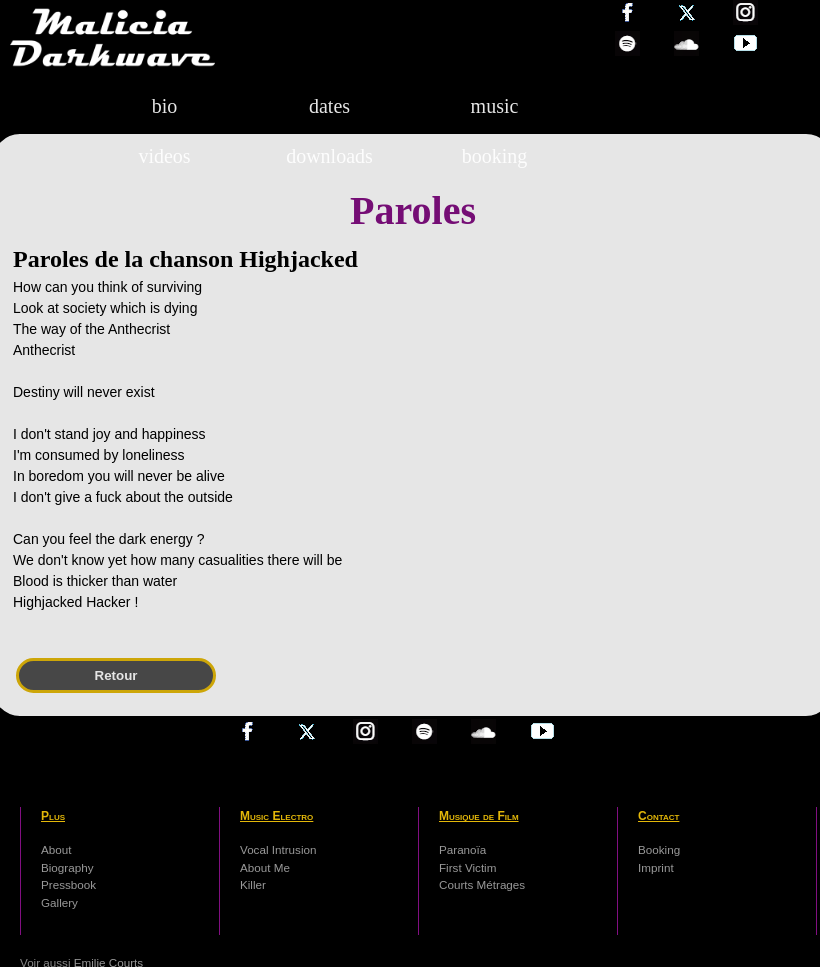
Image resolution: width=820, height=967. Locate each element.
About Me (265, 867)
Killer (253, 884)
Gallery (59, 902)
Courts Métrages (482, 884)
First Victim (467, 867)
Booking (659, 849)
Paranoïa (462, 849)
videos (164, 156)
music (495, 106)
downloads (329, 156)
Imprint (656, 867)
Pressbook (68, 884)
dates (329, 106)
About (56, 849)
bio (165, 106)
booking (495, 156)
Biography (67, 867)
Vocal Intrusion (278, 849)
